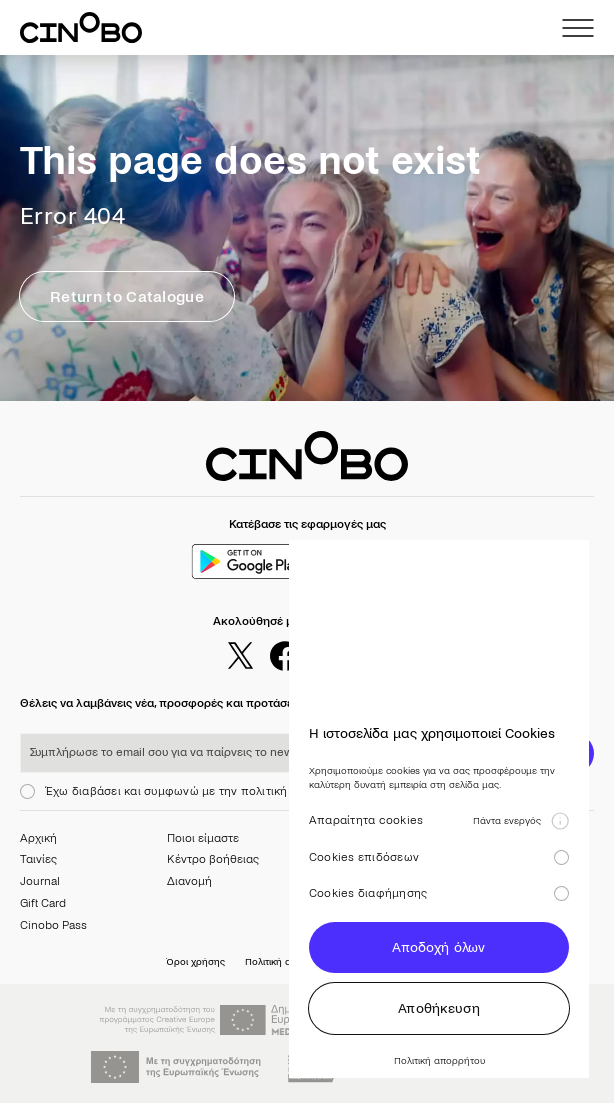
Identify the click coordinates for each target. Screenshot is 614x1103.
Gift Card (43, 903)
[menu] (578, 28)
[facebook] (285, 656)
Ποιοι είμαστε (203, 838)
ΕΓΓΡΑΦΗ (534, 753)
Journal (40, 881)
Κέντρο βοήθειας (213, 859)
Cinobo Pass (53, 925)
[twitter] (240, 656)
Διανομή (189, 881)
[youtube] (375, 656)
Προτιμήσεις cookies (402, 961)
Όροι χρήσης (195, 961)
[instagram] (330, 656)
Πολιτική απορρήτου (290, 961)
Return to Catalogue (127, 296)
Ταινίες (38, 859)
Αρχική (38, 838)
